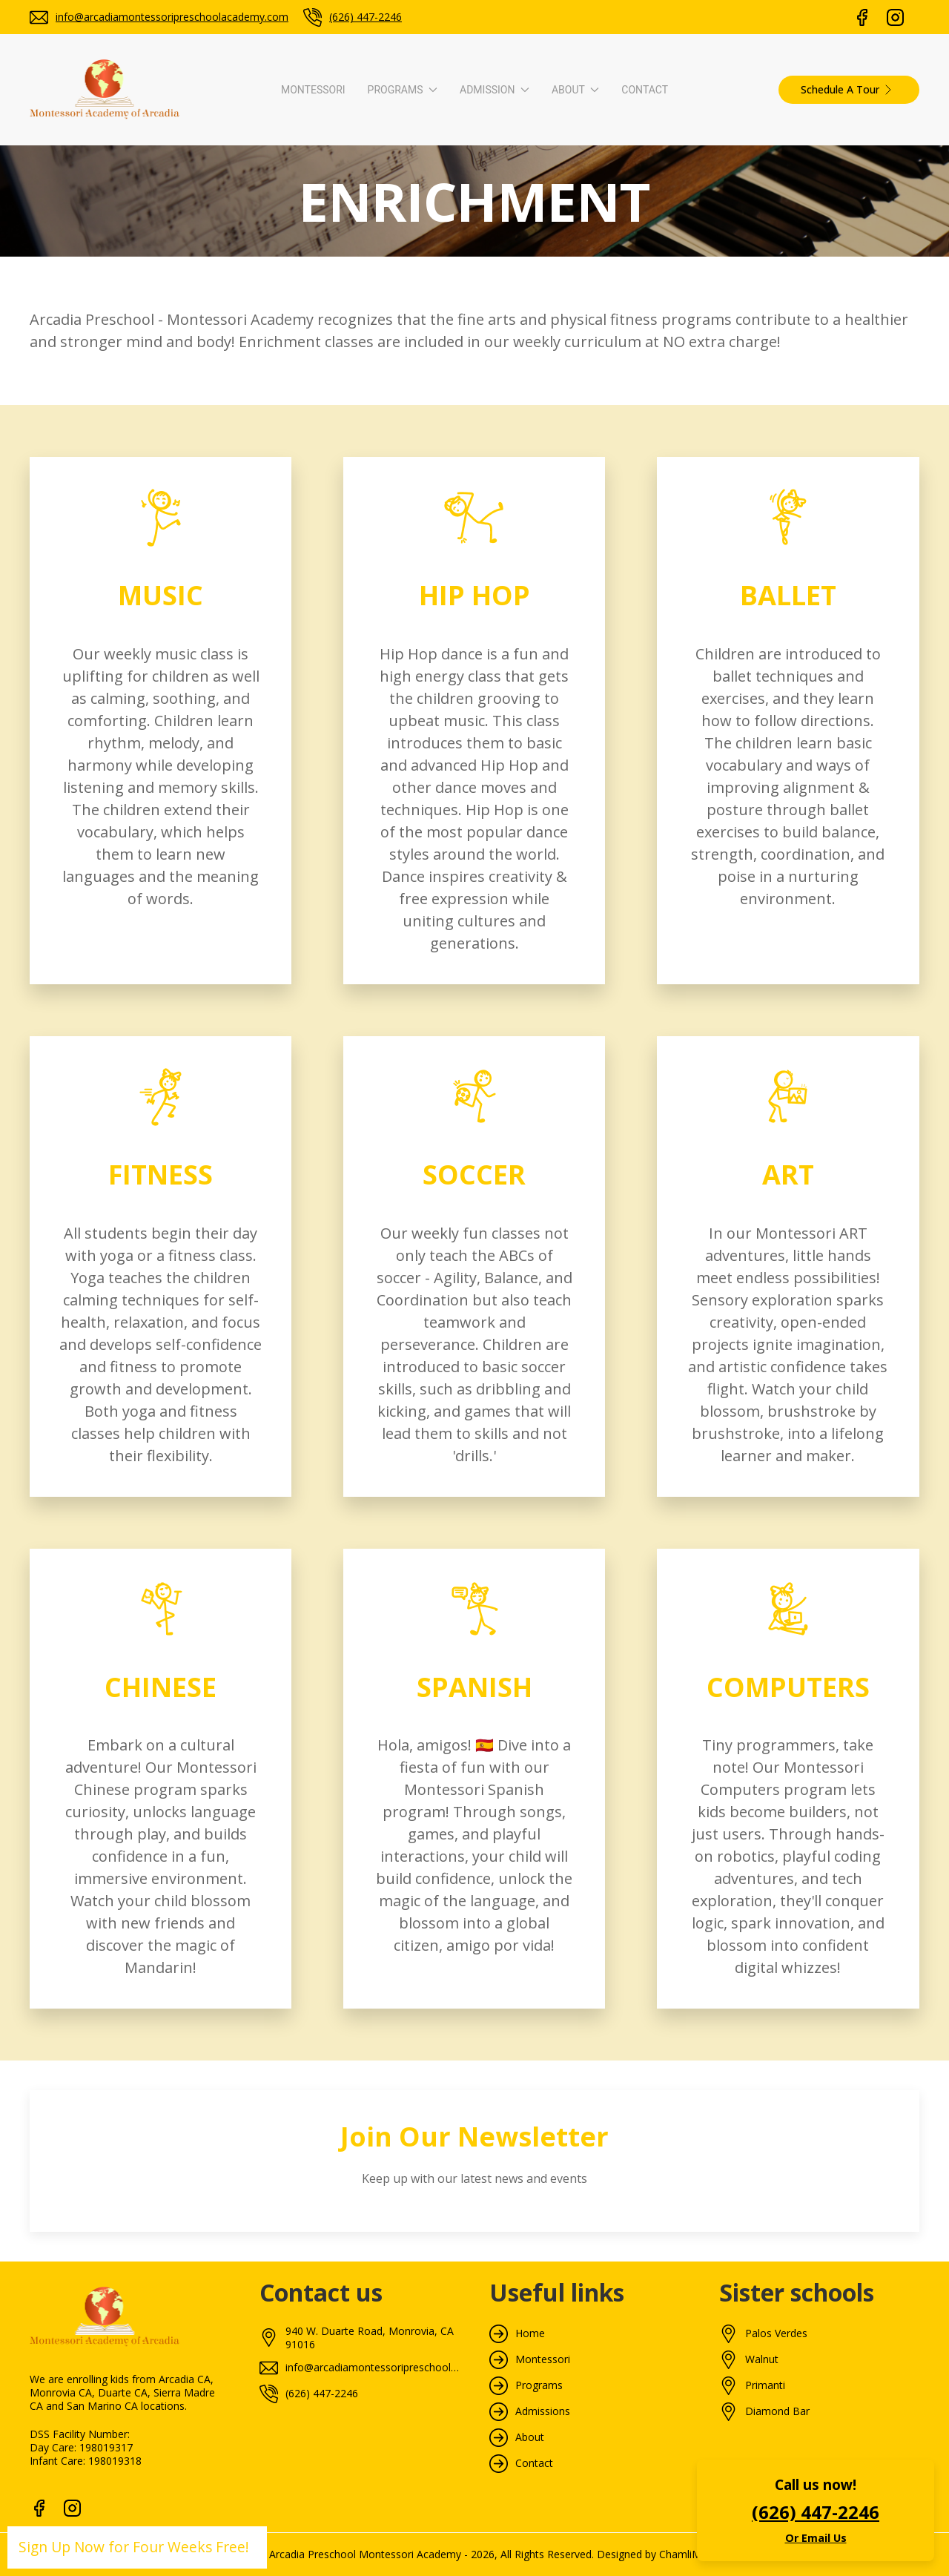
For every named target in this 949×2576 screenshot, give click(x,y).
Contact (644, 90)
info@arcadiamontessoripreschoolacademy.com (172, 17)
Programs (539, 2385)
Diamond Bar (777, 2411)
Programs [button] (402, 90)
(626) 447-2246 (365, 17)
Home (530, 2333)
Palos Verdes (776, 2333)
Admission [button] (494, 90)
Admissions (542, 2411)
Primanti (765, 2385)
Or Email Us (816, 2538)
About (529, 2437)
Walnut (761, 2359)
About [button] (575, 90)
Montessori (313, 90)
